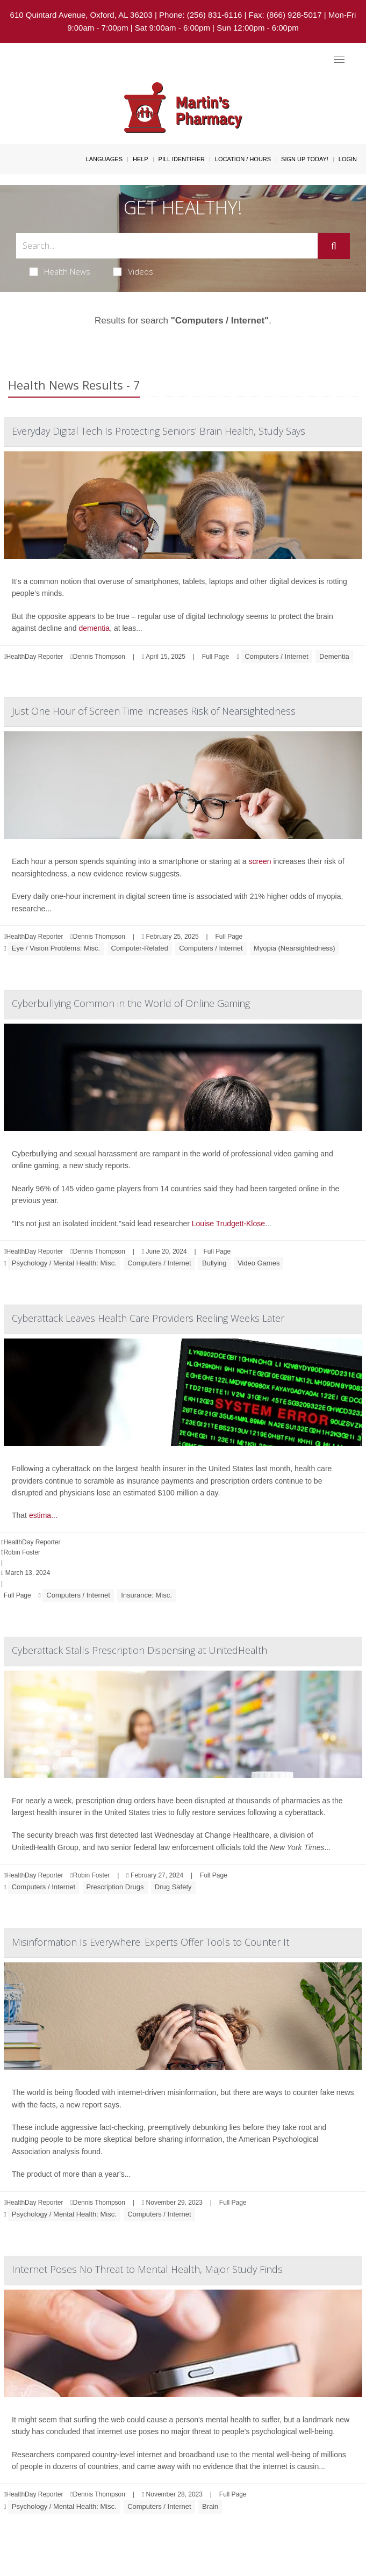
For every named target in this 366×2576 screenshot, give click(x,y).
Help (140, 159)
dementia (94, 628)
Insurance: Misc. (146, 1595)
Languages (104, 159)
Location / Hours (243, 159)
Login (348, 159)
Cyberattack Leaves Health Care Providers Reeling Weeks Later (148, 1318)
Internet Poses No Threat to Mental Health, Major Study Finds (147, 2269)
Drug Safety (173, 1887)
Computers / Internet (276, 656)
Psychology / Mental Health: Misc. (64, 1263)
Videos (133, 271)
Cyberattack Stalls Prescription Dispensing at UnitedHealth (139, 1650)
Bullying (214, 1263)
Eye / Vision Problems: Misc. (56, 948)
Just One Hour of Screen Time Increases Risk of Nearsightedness (154, 710)
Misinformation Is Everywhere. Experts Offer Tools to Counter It (150, 1941)
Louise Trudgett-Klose (228, 1223)
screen (260, 861)
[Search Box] (167, 245)
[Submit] (334, 246)
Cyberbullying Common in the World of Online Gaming (131, 1003)
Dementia (334, 656)
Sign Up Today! (304, 159)
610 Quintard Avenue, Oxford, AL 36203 (81, 14)
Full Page (215, 656)
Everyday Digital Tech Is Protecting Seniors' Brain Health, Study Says (158, 430)
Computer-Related (139, 948)
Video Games (259, 1263)
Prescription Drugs (115, 1887)
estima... (43, 1515)
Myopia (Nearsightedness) (294, 948)
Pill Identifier (182, 159)
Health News (60, 271)
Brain (210, 2506)
